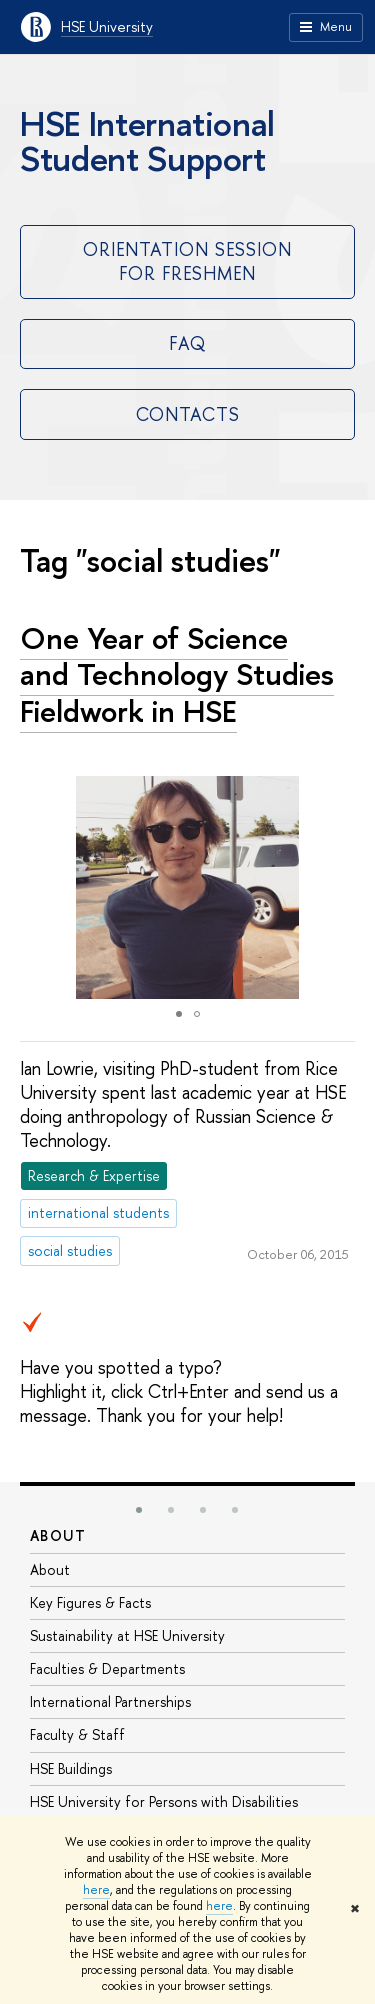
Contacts (188, 414)
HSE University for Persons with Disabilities (164, 1801)
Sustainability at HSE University (127, 1635)
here (96, 1890)
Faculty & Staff (77, 1734)
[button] (337, 888)
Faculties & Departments (107, 1668)
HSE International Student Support (147, 141)
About (58, 1535)
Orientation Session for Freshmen (187, 261)
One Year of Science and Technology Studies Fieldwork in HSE (177, 674)
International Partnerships (110, 1701)
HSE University (107, 26)
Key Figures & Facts (90, 1602)
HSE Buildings (71, 1768)
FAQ (187, 343)
